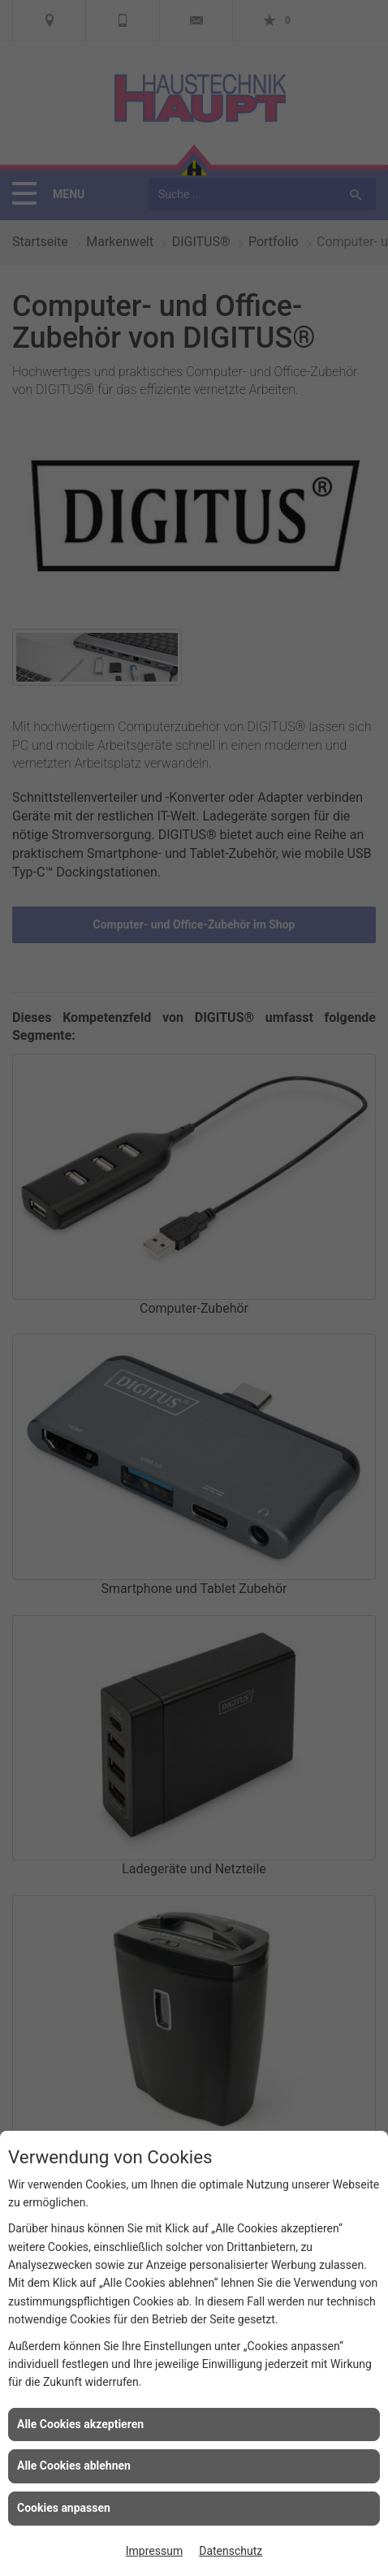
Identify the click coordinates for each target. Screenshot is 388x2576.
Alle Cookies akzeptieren (80, 2424)
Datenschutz (230, 2550)
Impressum (154, 2550)
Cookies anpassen (63, 2507)
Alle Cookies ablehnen (74, 2465)
